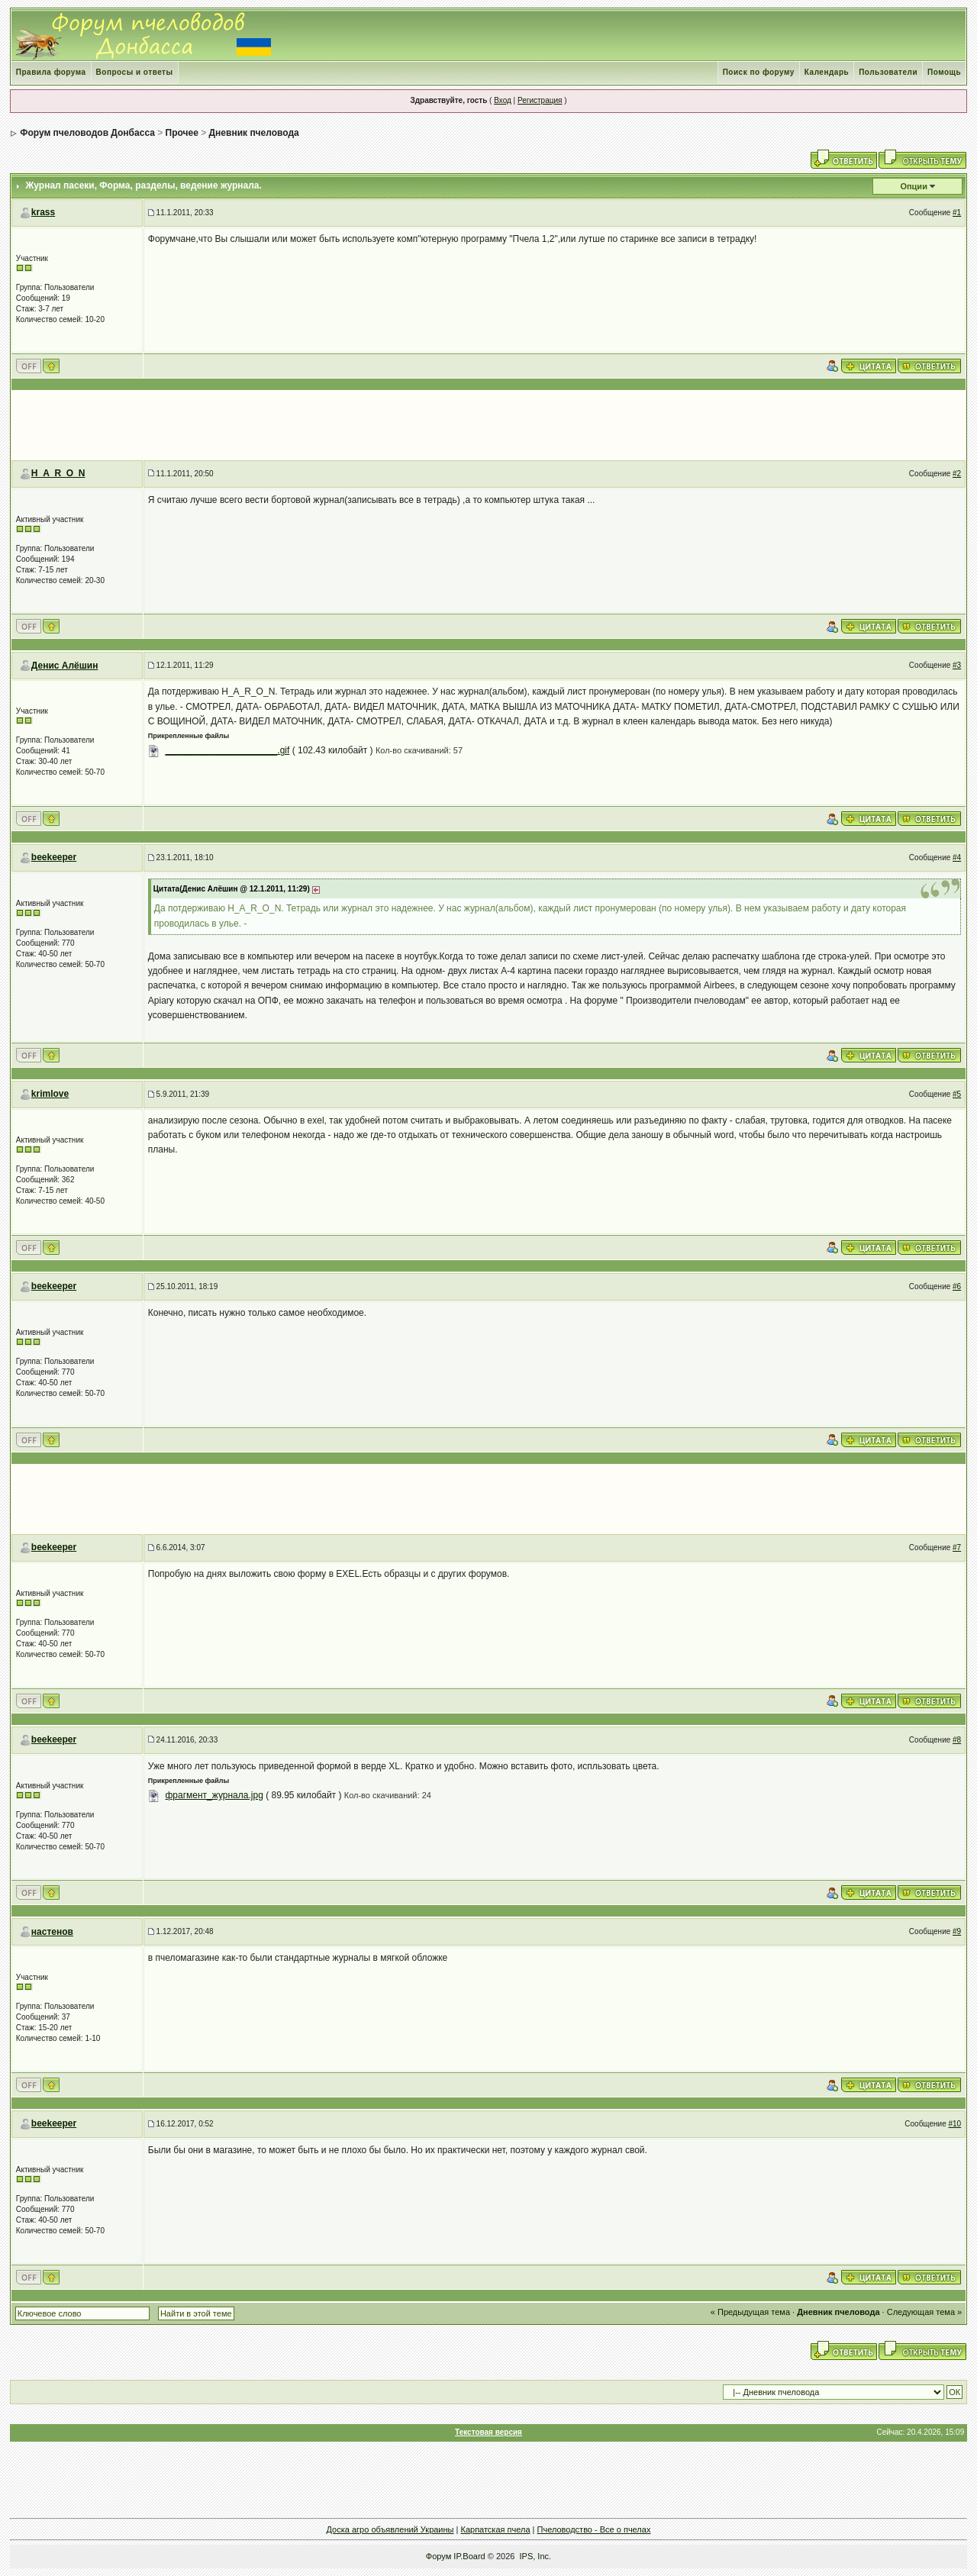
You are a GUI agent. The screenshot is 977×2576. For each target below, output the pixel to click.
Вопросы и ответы (134, 72)
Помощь (944, 72)
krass (43, 212)
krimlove (50, 1093)
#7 (957, 1547)
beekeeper (53, 857)
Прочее (182, 132)
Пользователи (888, 72)
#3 (957, 665)
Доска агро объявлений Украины (390, 2529)
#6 (957, 1286)
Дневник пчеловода (254, 132)
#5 (957, 1094)
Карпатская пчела (495, 2529)
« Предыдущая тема (750, 2311)
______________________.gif (227, 750)
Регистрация (540, 100)
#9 (957, 1931)
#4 (957, 857)
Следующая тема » (924, 2311)
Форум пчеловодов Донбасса (87, 132)
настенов (52, 1931)
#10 (955, 2124)
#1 (957, 212)
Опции (913, 186)
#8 (957, 1740)
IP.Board (469, 2556)
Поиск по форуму (759, 72)
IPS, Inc (535, 2556)
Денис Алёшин (64, 665)
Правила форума (51, 72)
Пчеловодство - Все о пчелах (594, 2529)
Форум (438, 2556)
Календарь (826, 72)
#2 (957, 473)
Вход (502, 100)
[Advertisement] (488, 425)
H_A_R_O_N (58, 473)
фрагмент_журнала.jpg (214, 1795)
